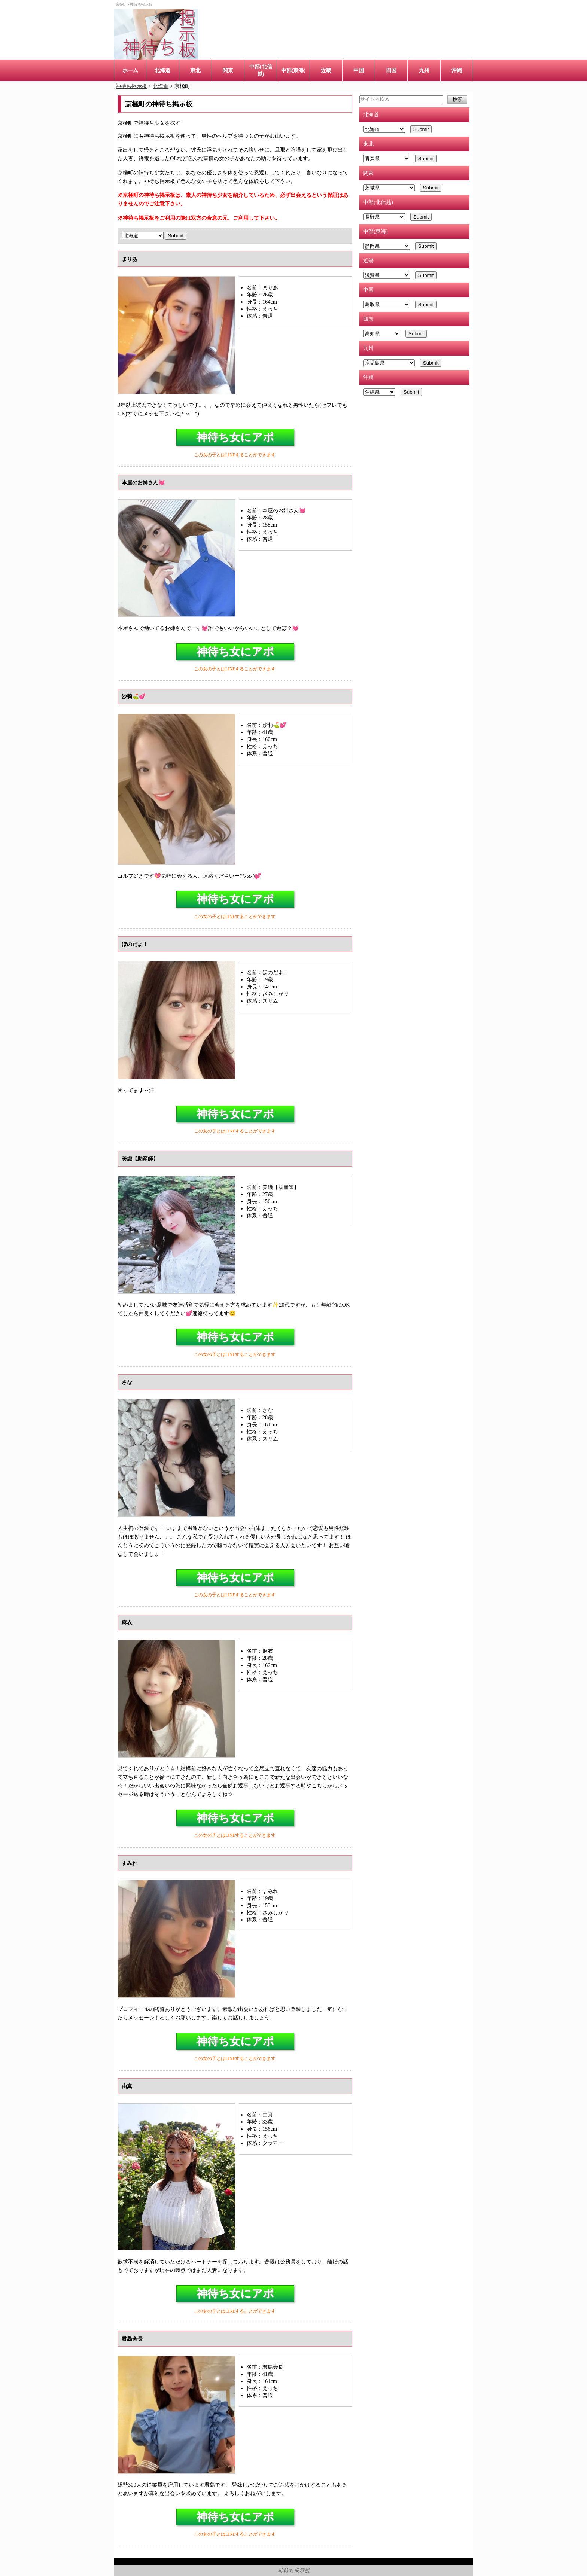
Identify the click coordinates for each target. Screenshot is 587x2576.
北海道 (162, 70)
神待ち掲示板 (294, 2570)
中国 (358, 70)
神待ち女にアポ (235, 437)
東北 (195, 70)
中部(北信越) (260, 70)
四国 (391, 70)
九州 (424, 70)
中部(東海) (293, 70)
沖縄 (456, 70)
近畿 (326, 70)
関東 (228, 70)
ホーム (130, 70)
